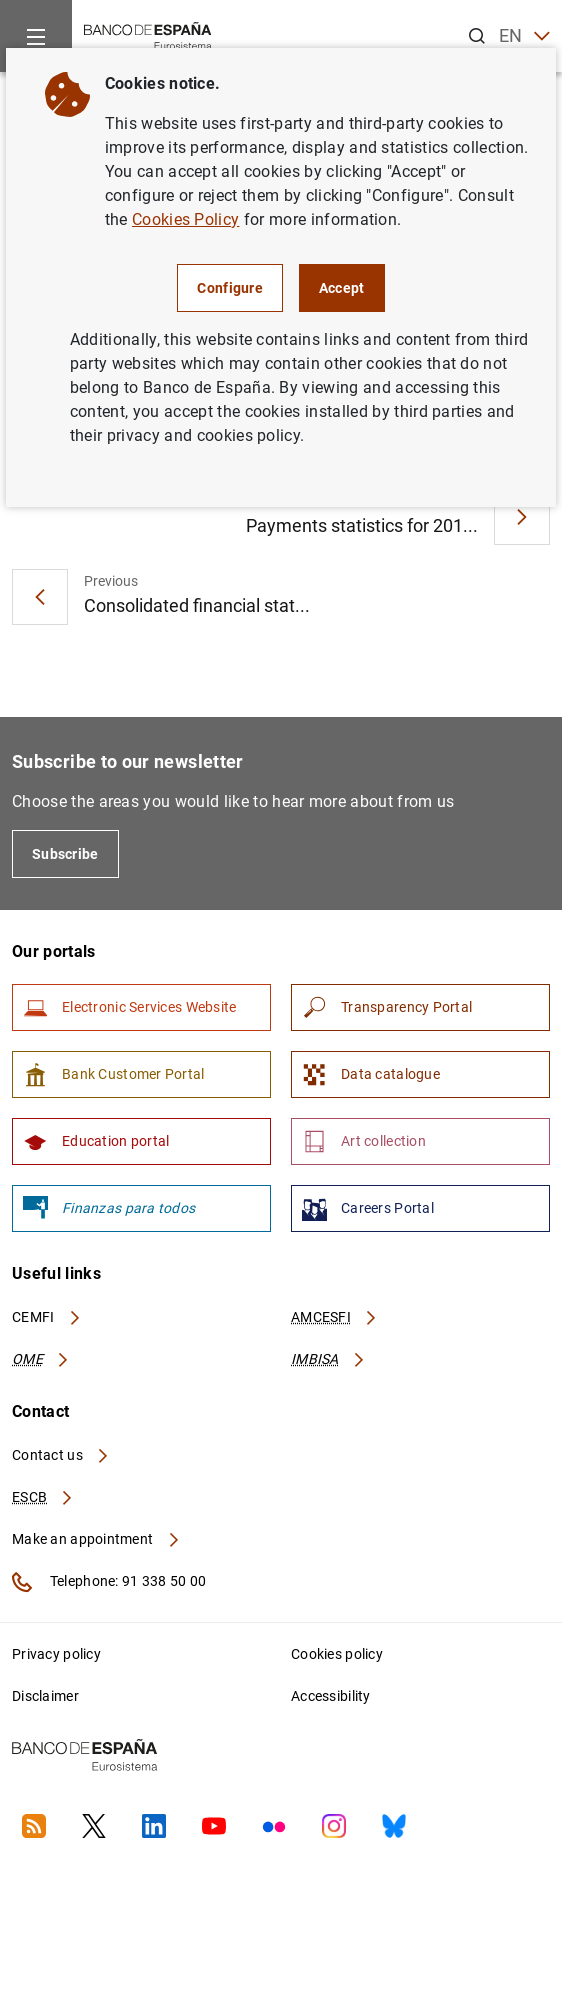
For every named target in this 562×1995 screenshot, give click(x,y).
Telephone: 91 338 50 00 (109, 1582)
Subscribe (65, 854)
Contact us (61, 1455)
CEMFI (47, 1317)
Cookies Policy (185, 219)
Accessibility (331, 1696)
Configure (230, 288)
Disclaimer (45, 1696)
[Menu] (36, 36)
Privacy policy (56, 1654)
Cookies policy (337, 1654)
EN (524, 36)
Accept (342, 288)
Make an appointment (96, 1539)
